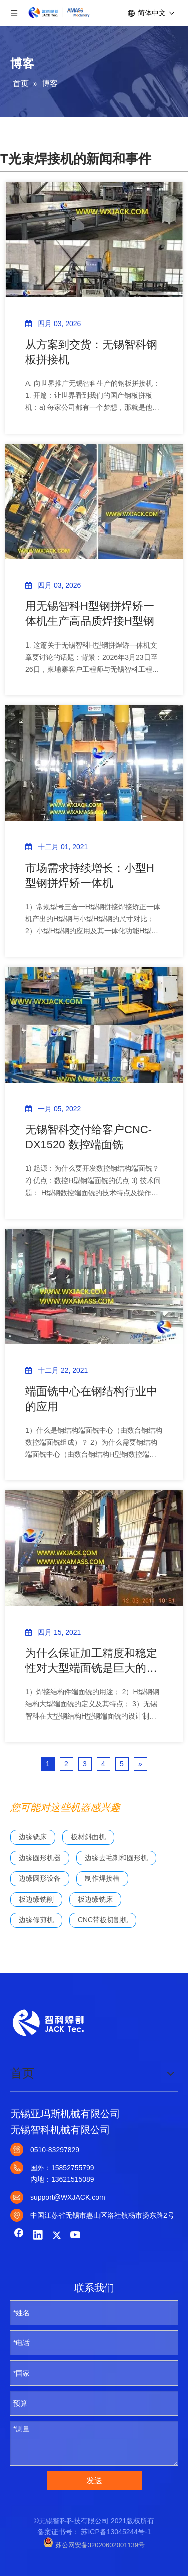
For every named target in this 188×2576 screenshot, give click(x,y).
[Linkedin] (38, 2236)
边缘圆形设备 (40, 1878)
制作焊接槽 (102, 1878)
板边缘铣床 (95, 1899)
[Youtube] (76, 2236)
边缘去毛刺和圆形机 (116, 1858)
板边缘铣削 (36, 1899)
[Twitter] (57, 2236)
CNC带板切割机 (103, 1920)
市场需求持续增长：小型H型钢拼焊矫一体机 (89, 875)
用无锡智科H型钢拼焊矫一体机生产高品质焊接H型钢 (89, 613)
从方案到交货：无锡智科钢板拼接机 (91, 352)
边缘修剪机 (36, 1920)
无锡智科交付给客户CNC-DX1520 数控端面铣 (88, 1137)
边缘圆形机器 (40, 1858)
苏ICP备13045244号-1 (116, 2532)
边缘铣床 (33, 1837)
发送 (94, 2480)
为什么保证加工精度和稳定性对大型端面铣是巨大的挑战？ (91, 1661)
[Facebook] (19, 2236)
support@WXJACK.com (67, 2197)
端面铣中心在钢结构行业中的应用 (91, 1399)
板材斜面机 (88, 1837)
